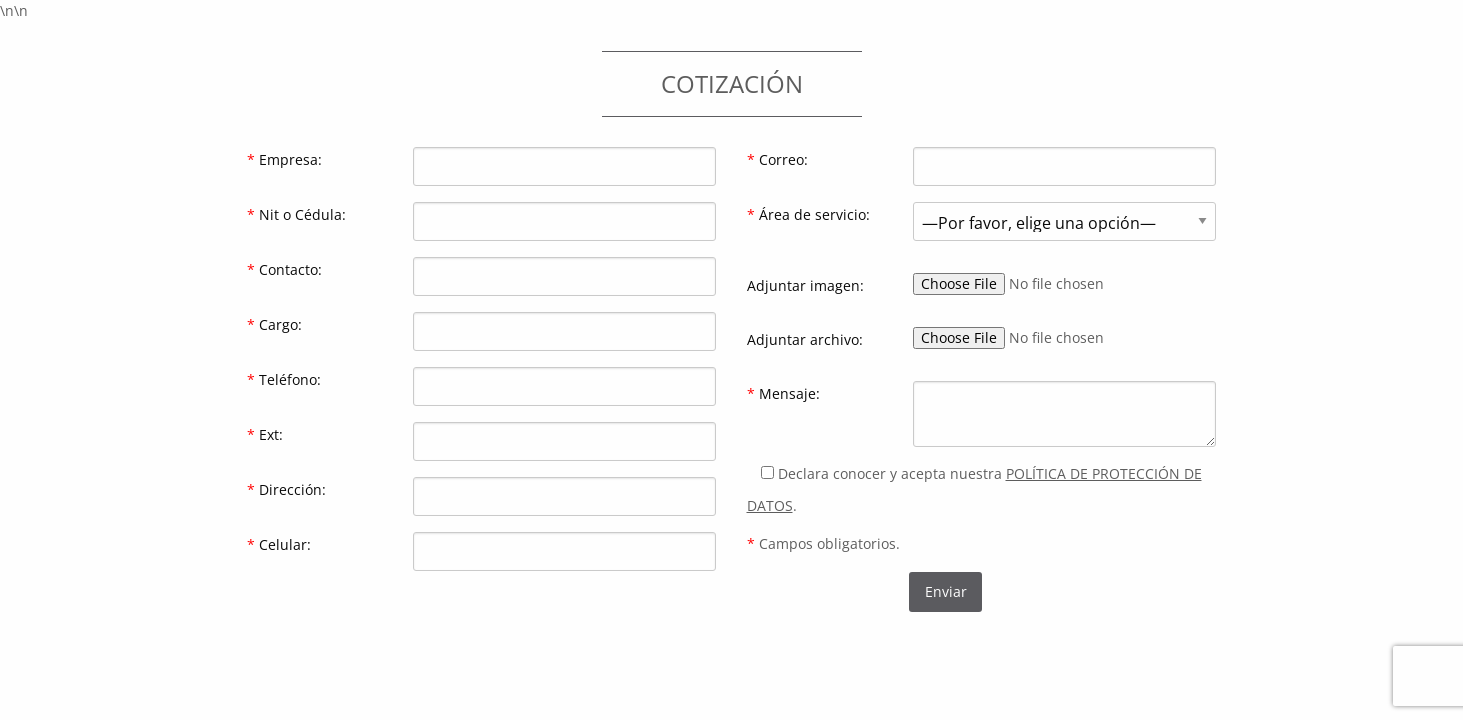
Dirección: (286, 489)
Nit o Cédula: (296, 214)
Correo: (777, 159)
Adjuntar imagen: (805, 285)
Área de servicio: (808, 214)
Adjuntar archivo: (805, 339)
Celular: (279, 544)
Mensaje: (783, 393)
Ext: (265, 434)
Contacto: (284, 269)
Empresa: (284, 159)
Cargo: (274, 324)
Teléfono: (284, 379)
